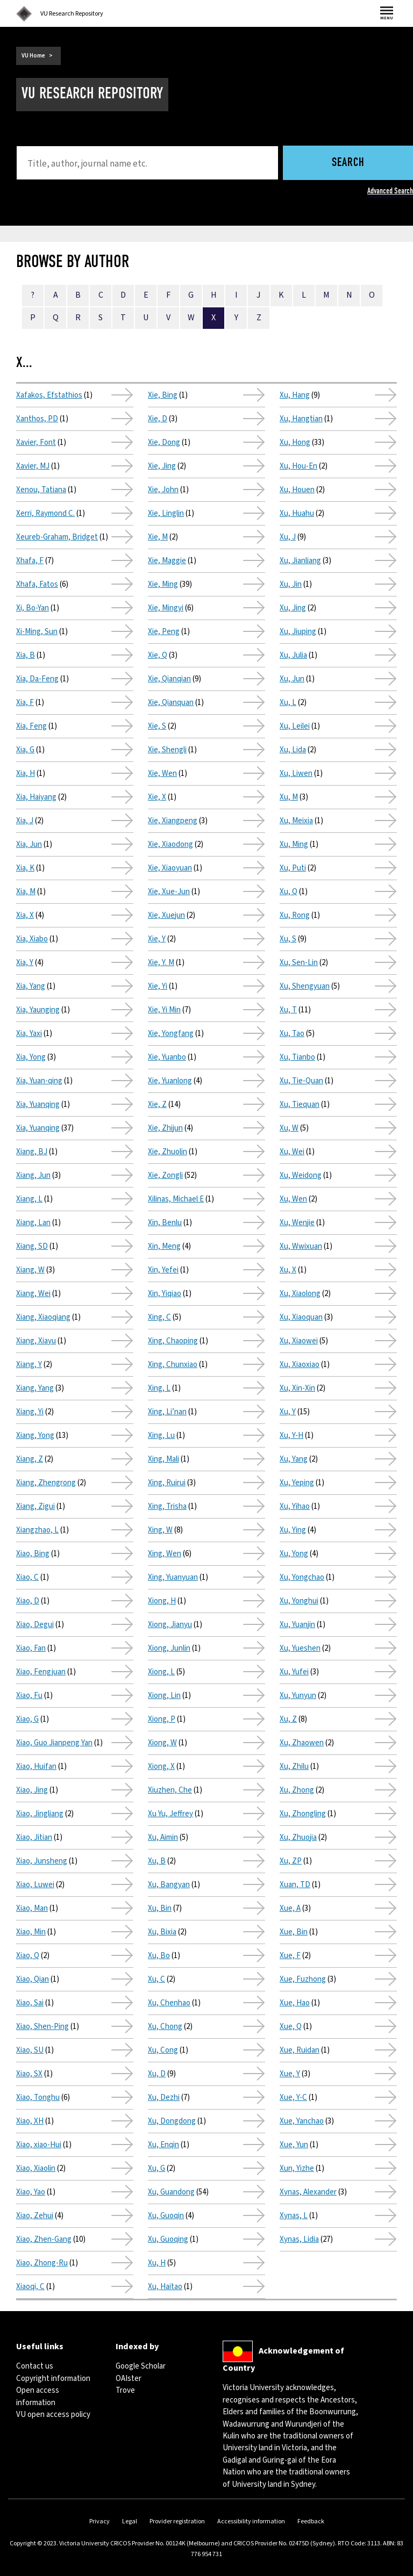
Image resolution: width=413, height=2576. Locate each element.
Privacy (99, 2521)
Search (348, 163)
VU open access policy (53, 2414)
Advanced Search (390, 191)
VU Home (33, 56)
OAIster (128, 2378)
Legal (129, 2521)
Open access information (37, 2396)
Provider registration (177, 2521)
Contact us (34, 2366)
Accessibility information (251, 2521)
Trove (125, 2390)
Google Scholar (141, 2366)
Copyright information (53, 2378)
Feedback (310, 2521)
